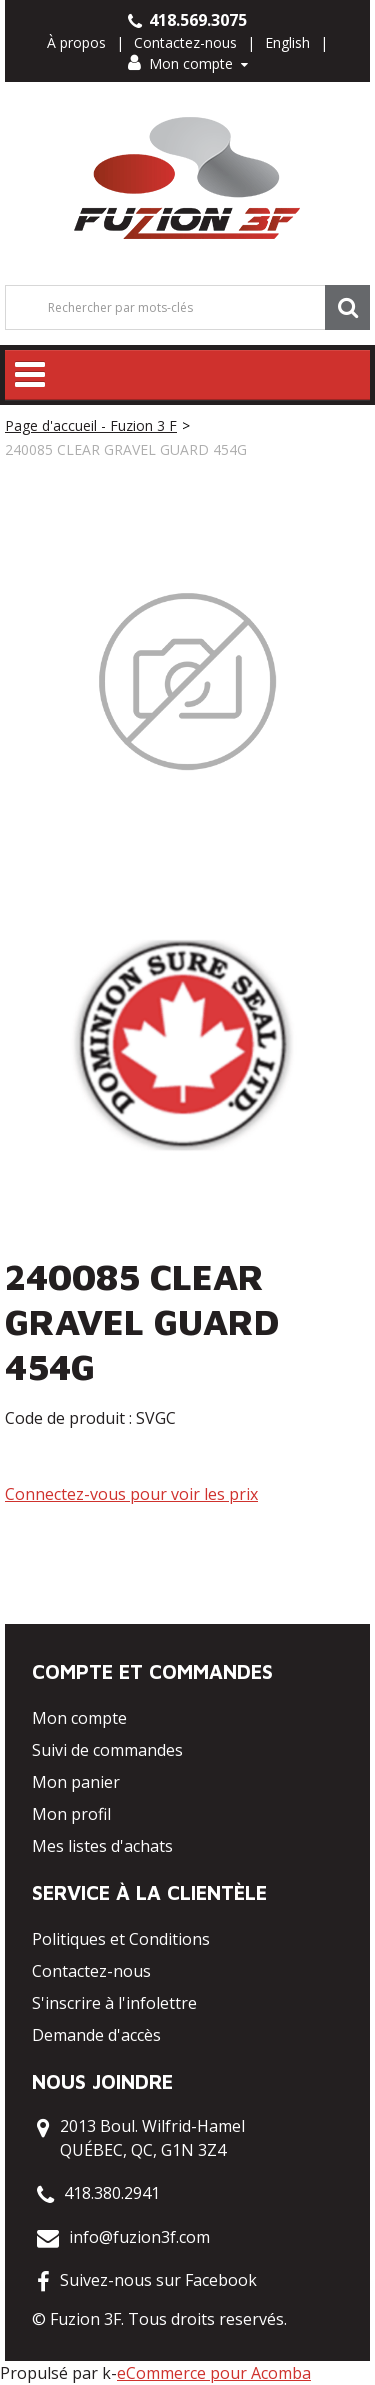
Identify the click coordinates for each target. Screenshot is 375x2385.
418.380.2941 (112, 2193)
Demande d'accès (96, 2035)
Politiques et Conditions (121, 1939)
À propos (76, 42)
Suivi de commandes (107, 1750)
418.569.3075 (187, 20)
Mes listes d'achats (102, 1846)
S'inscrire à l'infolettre (114, 2003)
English (287, 42)
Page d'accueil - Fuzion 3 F (91, 425)
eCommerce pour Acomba (214, 2373)
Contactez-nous (185, 42)
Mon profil (71, 1814)
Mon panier (76, 1782)
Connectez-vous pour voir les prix (131, 1494)
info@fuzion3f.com (139, 2237)
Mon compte (188, 63)
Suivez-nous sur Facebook (158, 2280)
